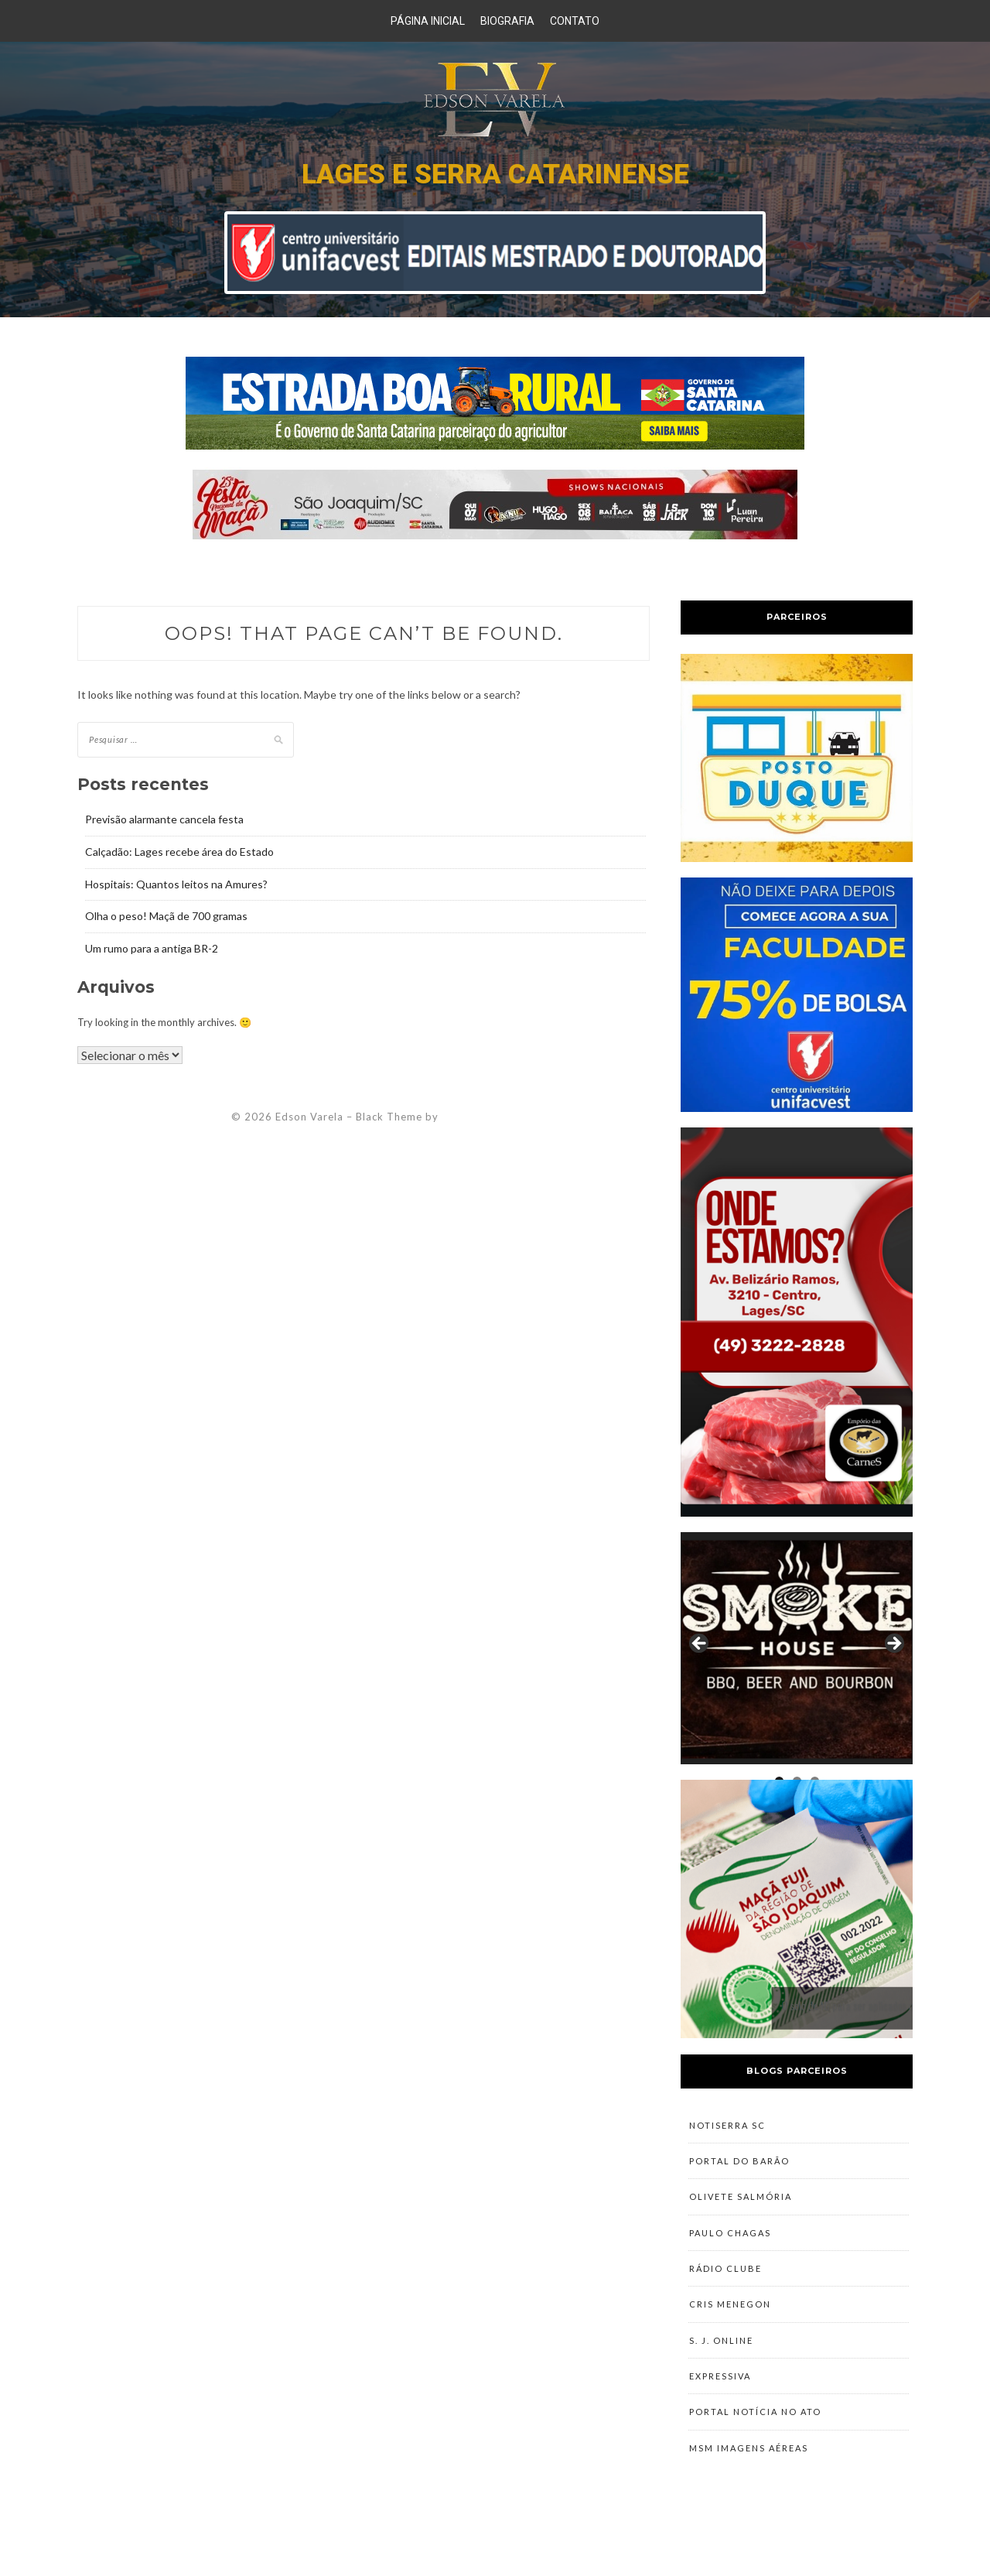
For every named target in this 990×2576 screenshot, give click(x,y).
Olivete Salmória (740, 2210)
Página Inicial (428, 21)
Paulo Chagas (730, 2251)
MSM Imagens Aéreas (748, 2497)
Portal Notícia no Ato (755, 2456)
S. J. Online (721, 2374)
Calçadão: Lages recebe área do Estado (179, 851)
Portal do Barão (739, 2169)
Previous (700, 1644)
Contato (574, 21)
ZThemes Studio (484, 1116)
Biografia (507, 21)
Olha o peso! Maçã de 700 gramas (166, 915)
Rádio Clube (725, 2292)
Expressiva (720, 2415)
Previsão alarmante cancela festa (164, 819)
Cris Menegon (730, 2333)
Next (893, 1644)
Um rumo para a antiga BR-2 (151, 948)
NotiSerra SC (727, 2128)
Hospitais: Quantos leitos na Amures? (176, 884)
